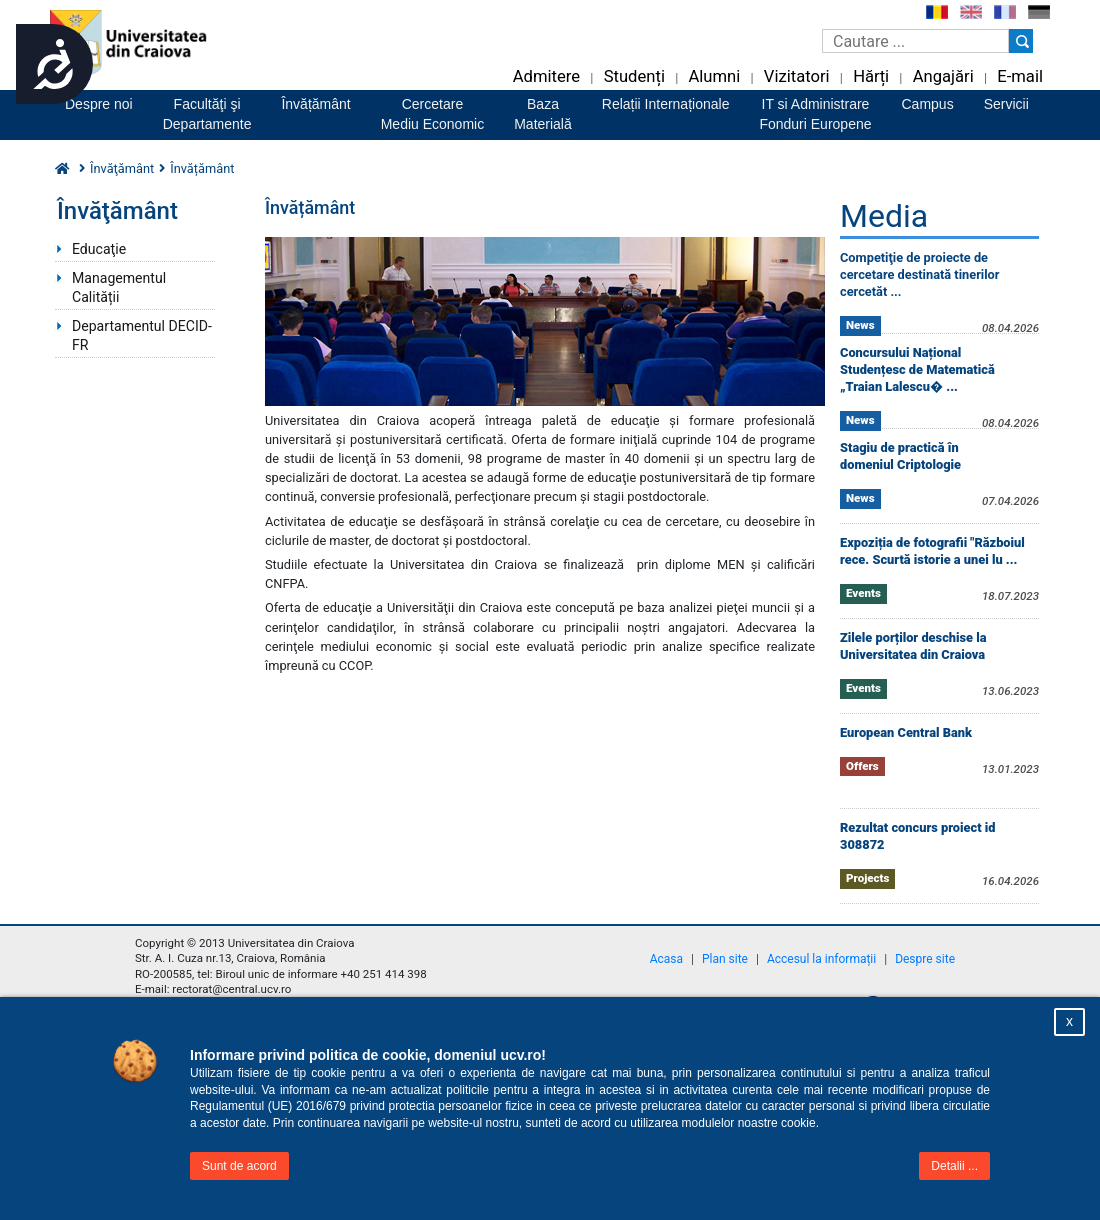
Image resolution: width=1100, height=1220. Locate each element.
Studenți (634, 76)
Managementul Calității (119, 287)
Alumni (714, 76)
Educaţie (99, 249)
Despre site (925, 959)
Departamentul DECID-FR (142, 335)
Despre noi (99, 104)
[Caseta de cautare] (915, 41)
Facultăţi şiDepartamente (207, 114)
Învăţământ (122, 168)
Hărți (871, 76)
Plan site (725, 959)
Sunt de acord (239, 1166)
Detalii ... (954, 1166)
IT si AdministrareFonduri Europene (815, 114)
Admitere (546, 76)
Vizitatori (797, 76)
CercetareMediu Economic (433, 114)
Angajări (943, 76)
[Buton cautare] (1021, 41)
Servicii (1006, 104)
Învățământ (315, 104)
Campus (928, 104)
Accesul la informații (821, 959)
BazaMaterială (543, 114)
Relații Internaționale (666, 104)
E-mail (1020, 76)
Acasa (666, 959)
